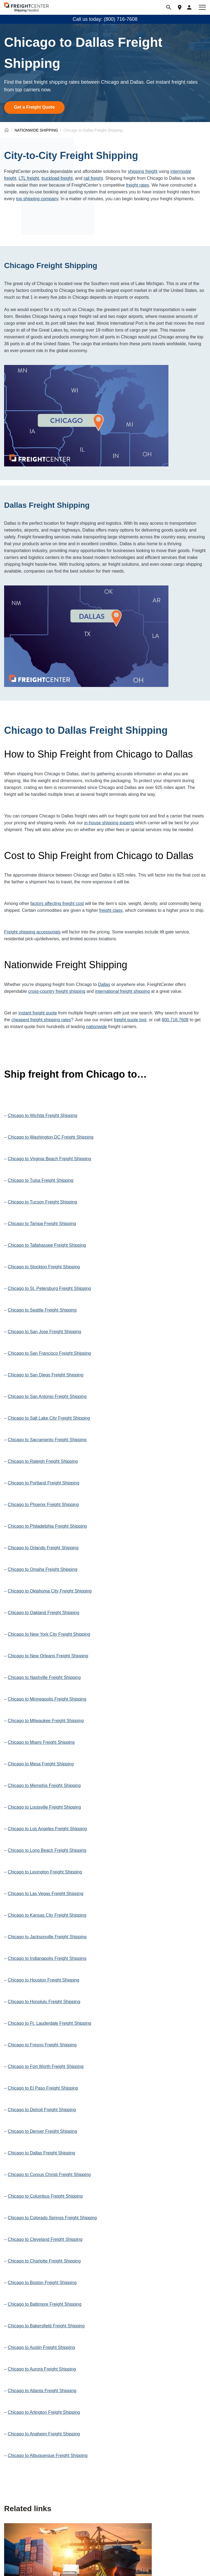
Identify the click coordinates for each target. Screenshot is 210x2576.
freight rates (137, 185)
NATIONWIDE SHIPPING (36, 130)
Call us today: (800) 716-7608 (104, 19)
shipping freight (143, 171)
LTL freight (29, 178)
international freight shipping (122, 991)
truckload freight (57, 178)
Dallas (104, 984)
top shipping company (37, 198)
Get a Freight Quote (34, 107)
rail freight (93, 178)
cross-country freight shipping (56, 991)
